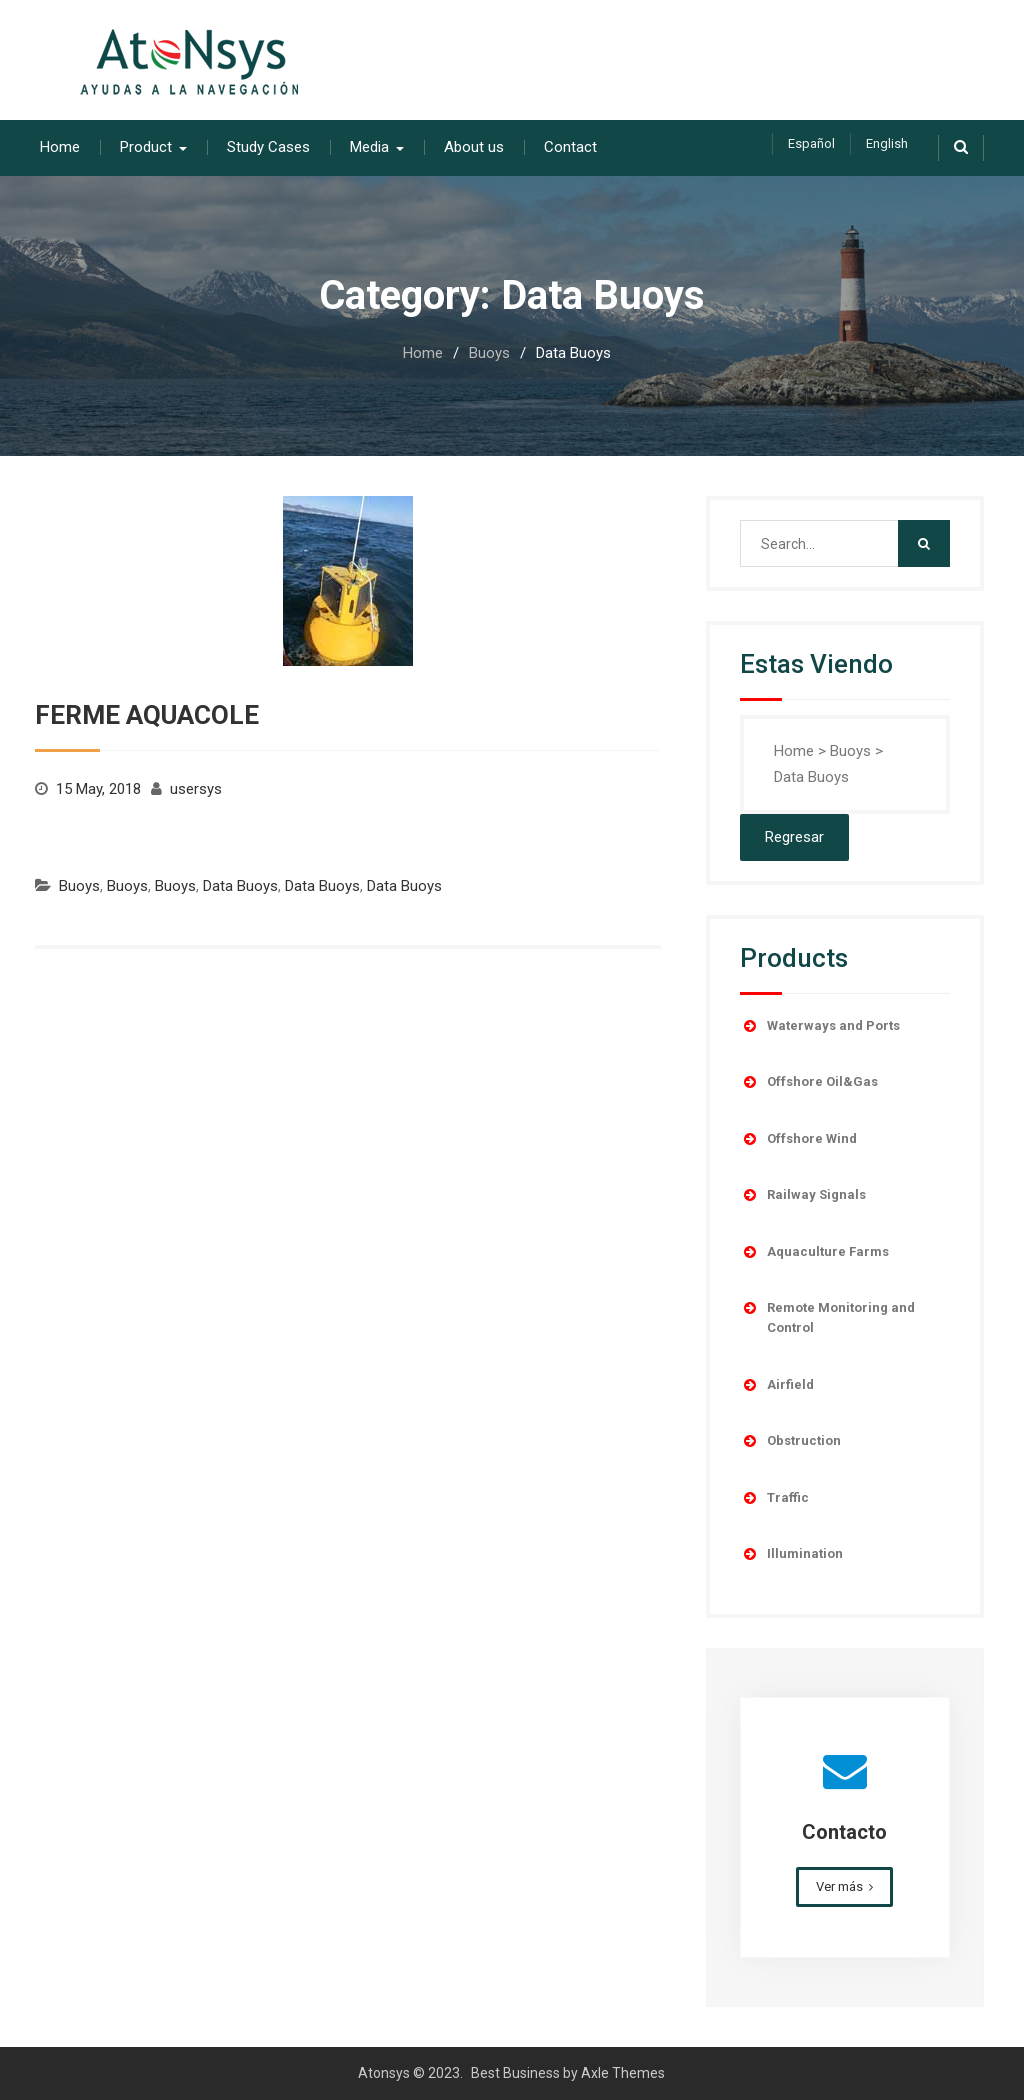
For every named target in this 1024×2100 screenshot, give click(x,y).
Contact (570, 147)
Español (811, 143)
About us (474, 147)
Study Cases (268, 147)
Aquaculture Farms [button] (814, 1252)
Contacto (844, 1832)
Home (60, 147)
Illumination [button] (791, 1554)
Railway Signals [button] (803, 1195)
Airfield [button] (777, 1385)
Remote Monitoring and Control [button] (827, 1316)
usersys (196, 789)
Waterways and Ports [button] (820, 1026)
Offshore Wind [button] (798, 1139)
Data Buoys (240, 886)
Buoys (79, 886)
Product (146, 147)
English (887, 143)
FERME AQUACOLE (147, 715)
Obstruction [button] (790, 1441)
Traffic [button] (774, 1498)
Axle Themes (623, 2073)
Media (369, 147)
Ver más (839, 1886)
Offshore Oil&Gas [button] (809, 1082)
